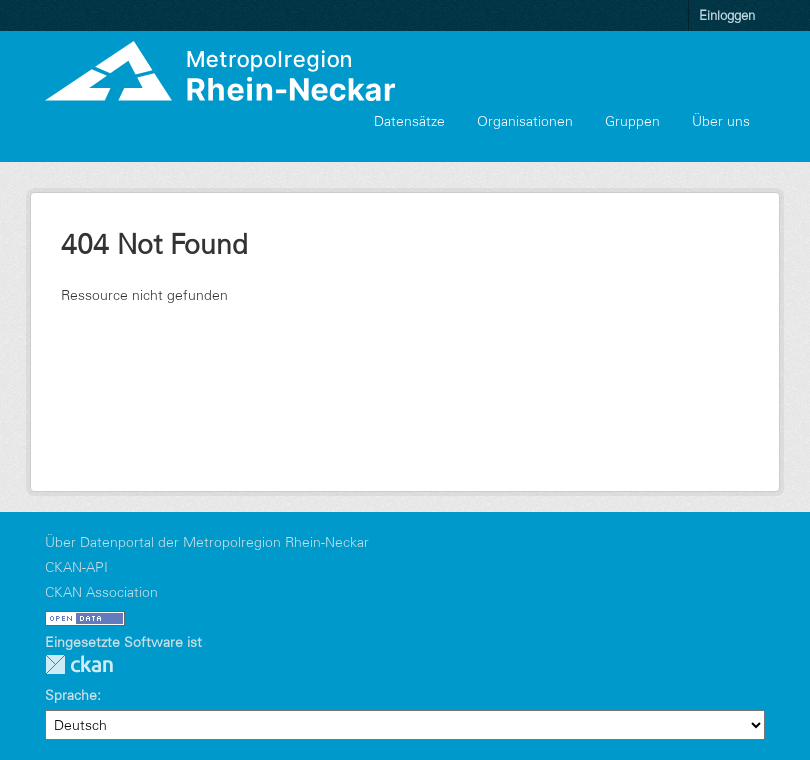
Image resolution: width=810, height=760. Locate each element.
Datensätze (409, 121)
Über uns (721, 121)
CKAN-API (76, 567)
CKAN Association (101, 592)
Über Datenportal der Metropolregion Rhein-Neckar (207, 542)
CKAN (79, 664)
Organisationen (525, 121)
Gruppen (632, 121)
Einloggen (727, 15)
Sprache (71, 695)
